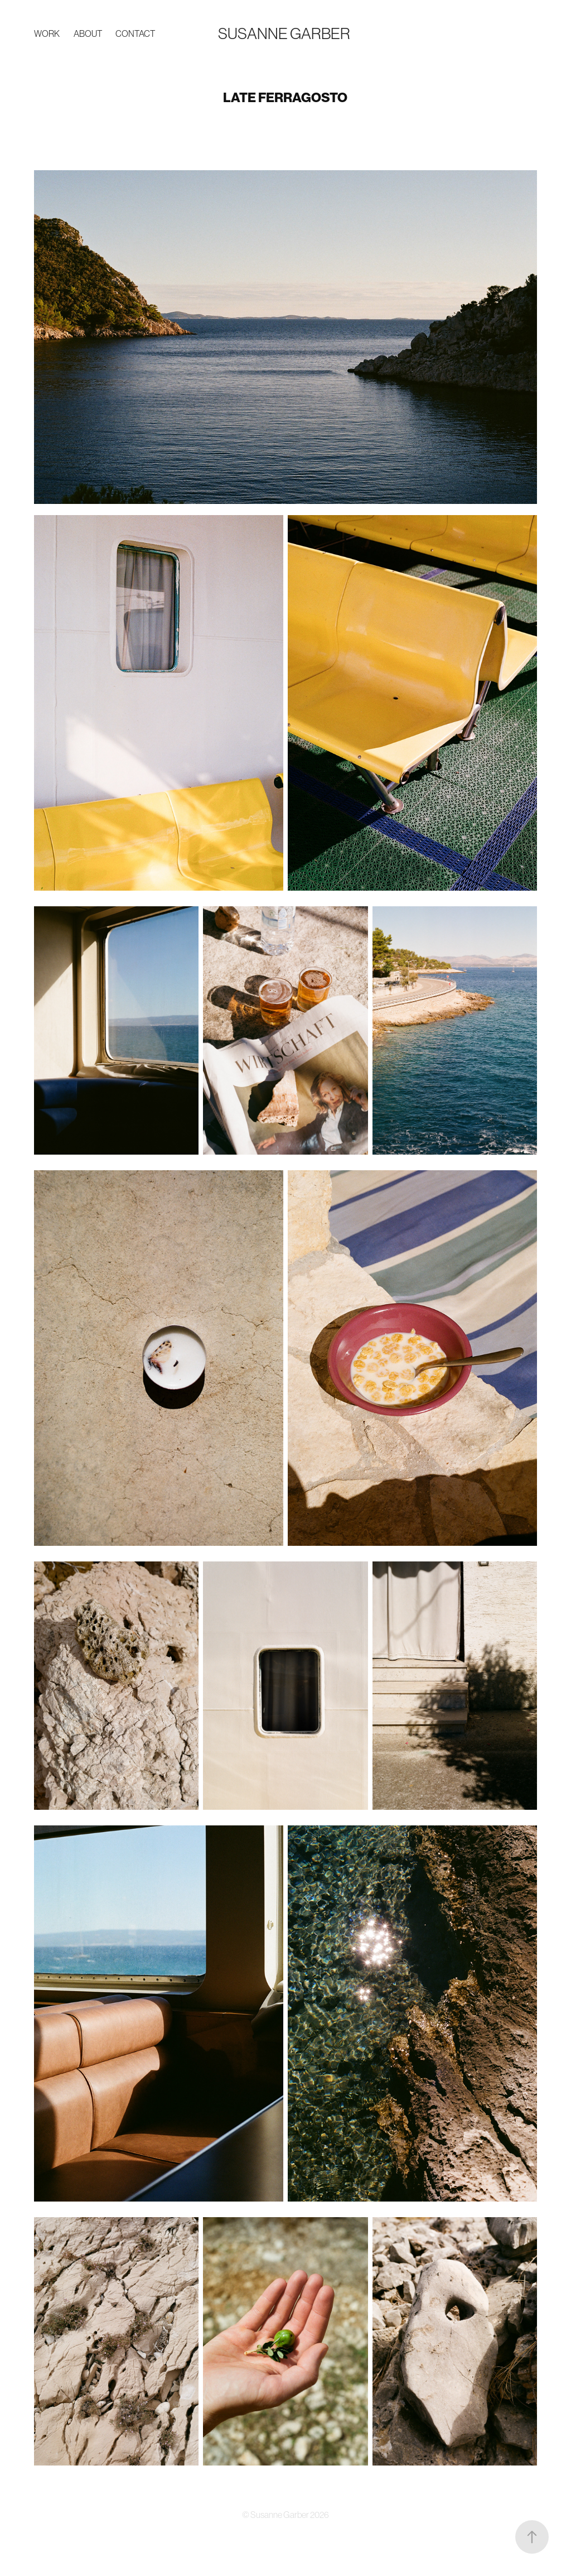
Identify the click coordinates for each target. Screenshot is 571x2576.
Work (47, 33)
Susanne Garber (284, 33)
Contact (135, 33)
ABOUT (88, 33)
